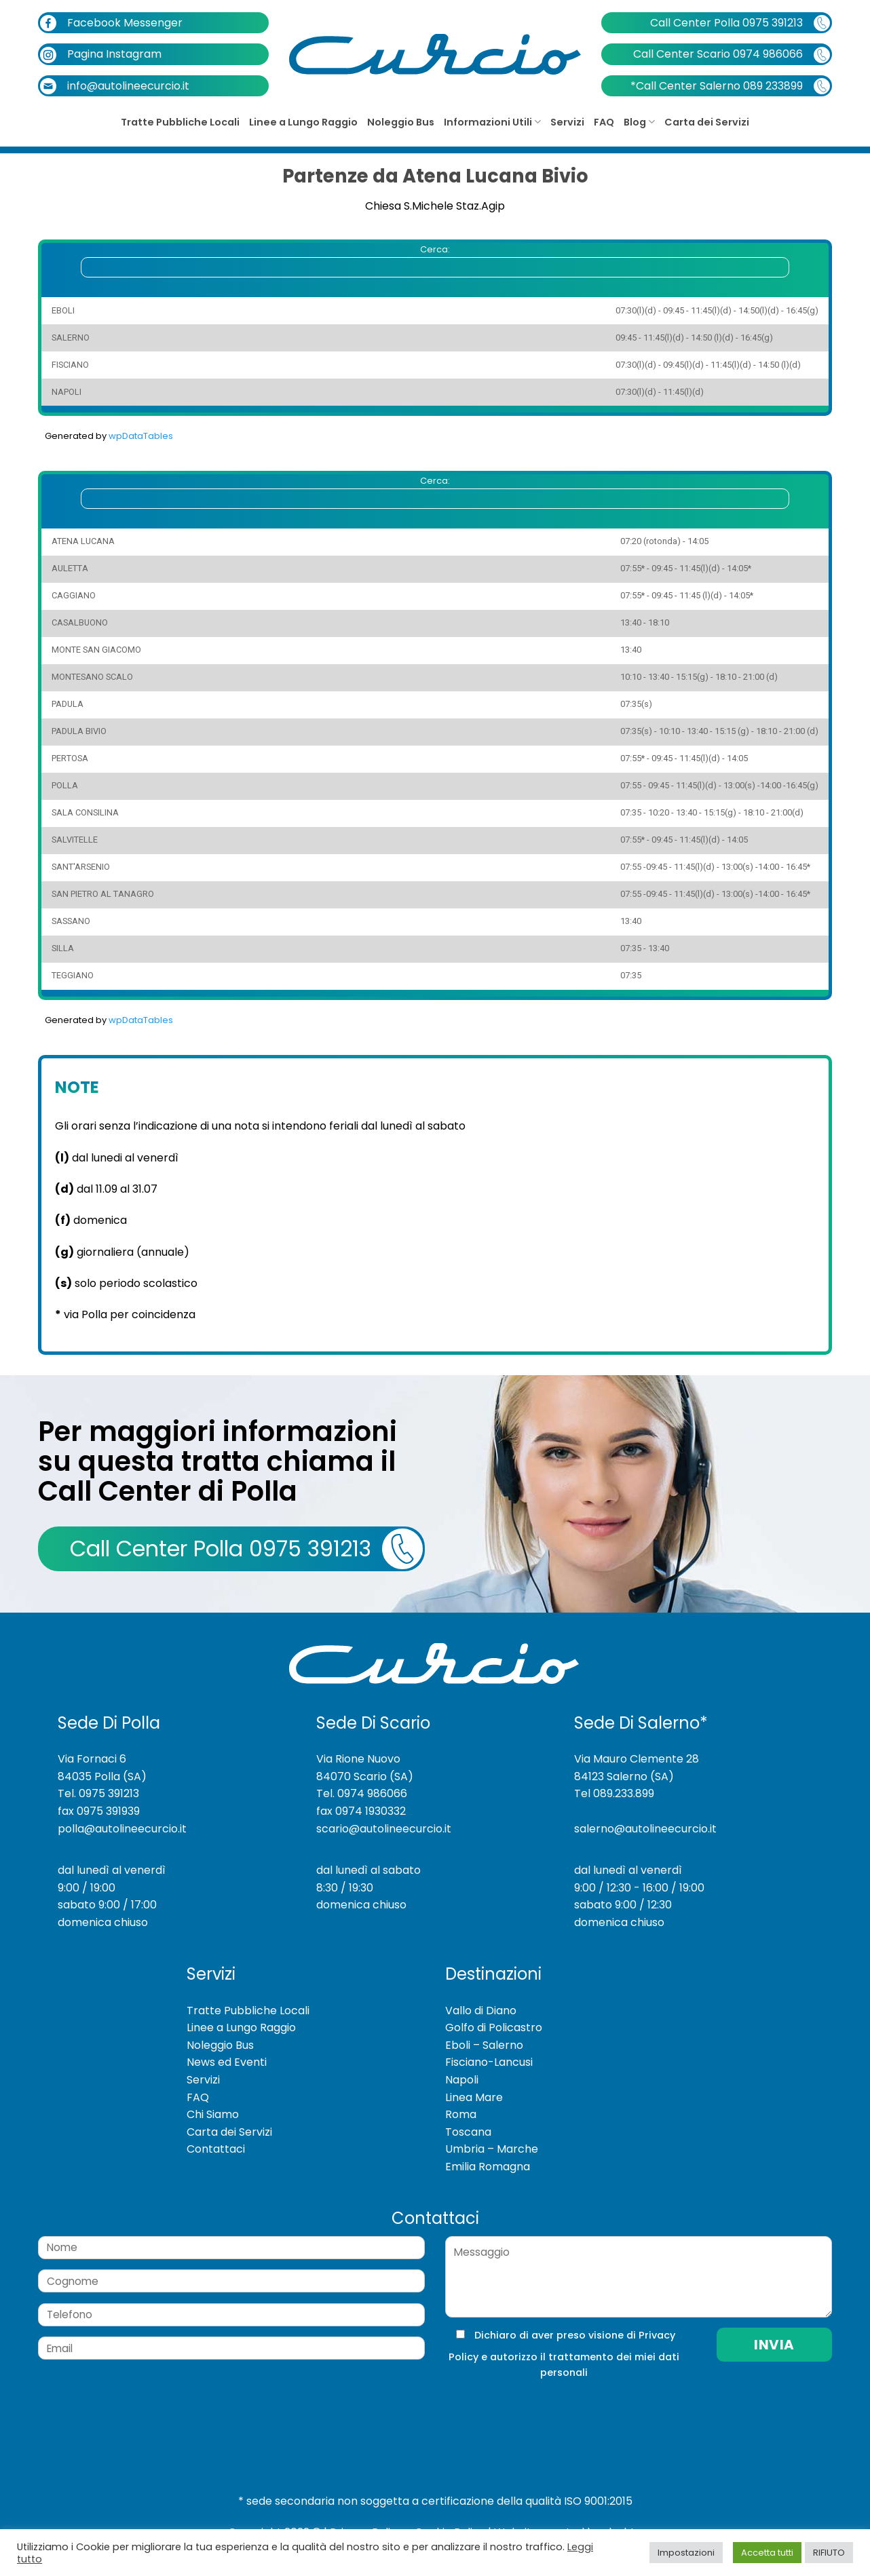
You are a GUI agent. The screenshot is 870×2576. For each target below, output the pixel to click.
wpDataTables (141, 435)
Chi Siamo (213, 2114)
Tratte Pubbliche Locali (180, 122)
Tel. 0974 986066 (361, 1793)
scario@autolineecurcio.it (383, 1829)
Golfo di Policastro (493, 2027)
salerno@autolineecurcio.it (645, 1829)
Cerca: (435, 260)
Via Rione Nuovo (358, 1759)
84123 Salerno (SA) (624, 1776)
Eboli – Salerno (484, 2045)
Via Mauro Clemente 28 (636, 1759)
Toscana (468, 2132)
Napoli (461, 2080)
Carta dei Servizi (706, 122)
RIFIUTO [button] (829, 2552)
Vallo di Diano (480, 2010)
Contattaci (216, 2149)
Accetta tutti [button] (767, 2552)
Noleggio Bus (400, 122)
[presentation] (536, 2408)
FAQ (604, 122)
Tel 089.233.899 (614, 1793)
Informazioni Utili (492, 122)
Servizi (567, 122)
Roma (460, 2114)
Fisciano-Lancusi (489, 2062)
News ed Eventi (227, 2062)
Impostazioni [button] (686, 2552)
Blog (639, 122)
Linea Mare (474, 2097)
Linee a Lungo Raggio (303, 122)
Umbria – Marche (491, 2149)
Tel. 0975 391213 (98, 1793)
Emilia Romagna (487, 2166)
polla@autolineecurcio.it (122, 1829)
